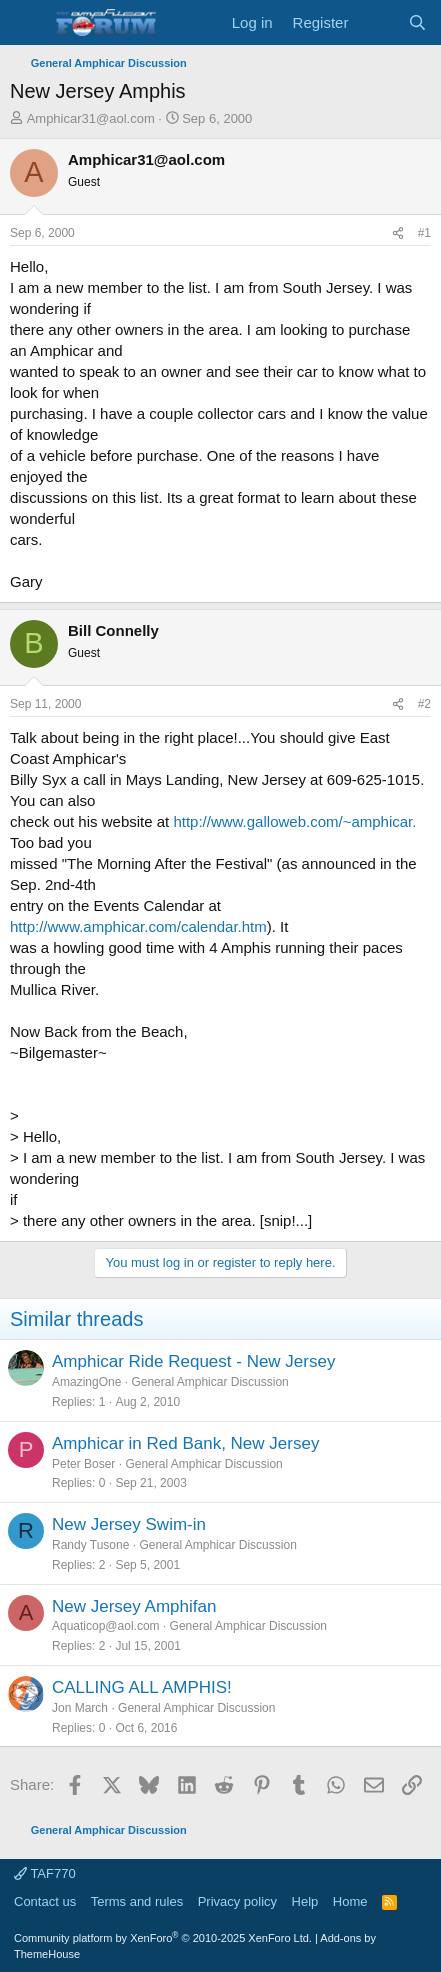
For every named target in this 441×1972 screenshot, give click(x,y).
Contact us (45, 1901)
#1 (424, 233)
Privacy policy (237, 1901)
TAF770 (45, 1873)
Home (350, 1901)
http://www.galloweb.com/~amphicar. (294, 821)
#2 (424, 704)
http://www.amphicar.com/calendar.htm (138, 926)
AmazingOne (86, 1382)
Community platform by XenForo (163, 1938)
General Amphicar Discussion (209, 1382)
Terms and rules (137, 1901)
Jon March (80, 1708)
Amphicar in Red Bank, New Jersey (185, 1443)
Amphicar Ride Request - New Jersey (193, 1361)
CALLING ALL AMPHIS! (142, 1687)
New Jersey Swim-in (129, 1524)
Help (305, 1901)
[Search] (417, 22)
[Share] (398, 233)
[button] (27, 23)
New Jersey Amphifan (134, 1606)
